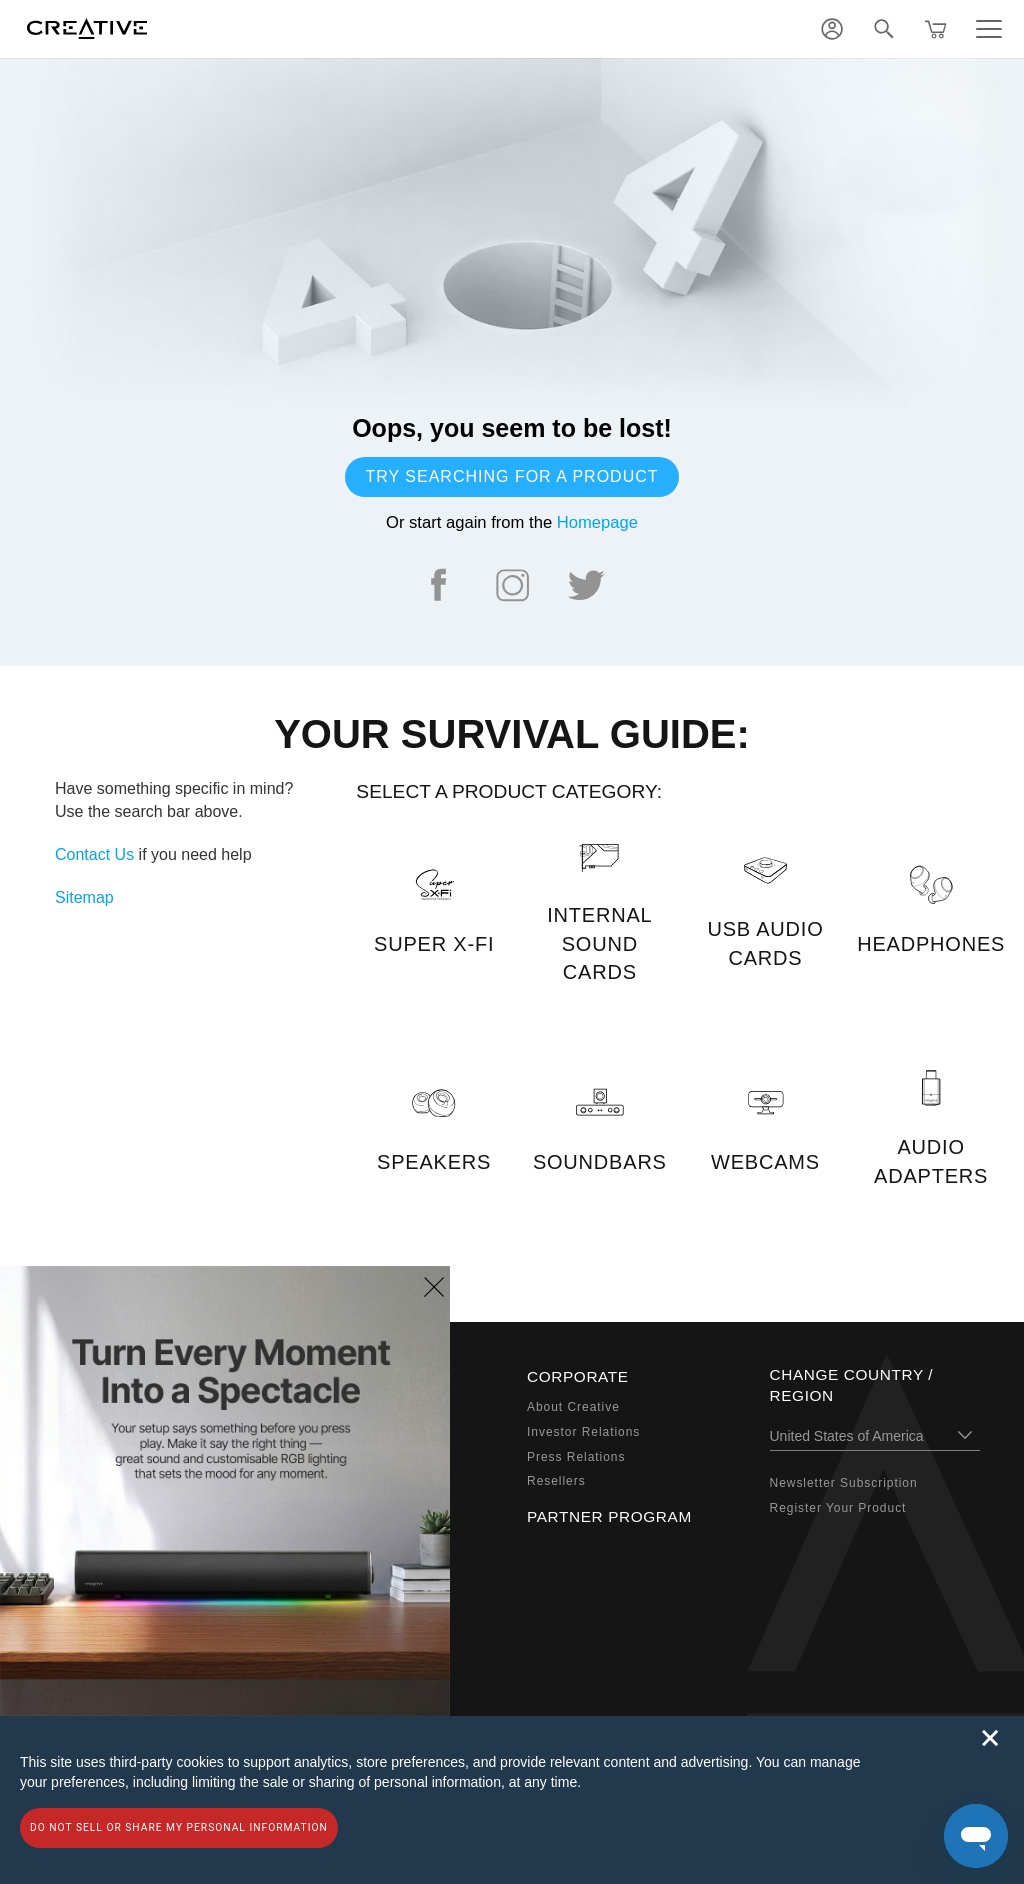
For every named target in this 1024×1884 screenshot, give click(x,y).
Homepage (597, 522)
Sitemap (84, 897)
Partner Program (609, 1516)
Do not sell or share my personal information (179, 1827)
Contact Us (94, 854)
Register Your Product (838, 1508)
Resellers (556, 1481)
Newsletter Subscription (844, 1483)
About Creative (573, 1407)
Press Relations (576, 1457)
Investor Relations (583, 1432)
